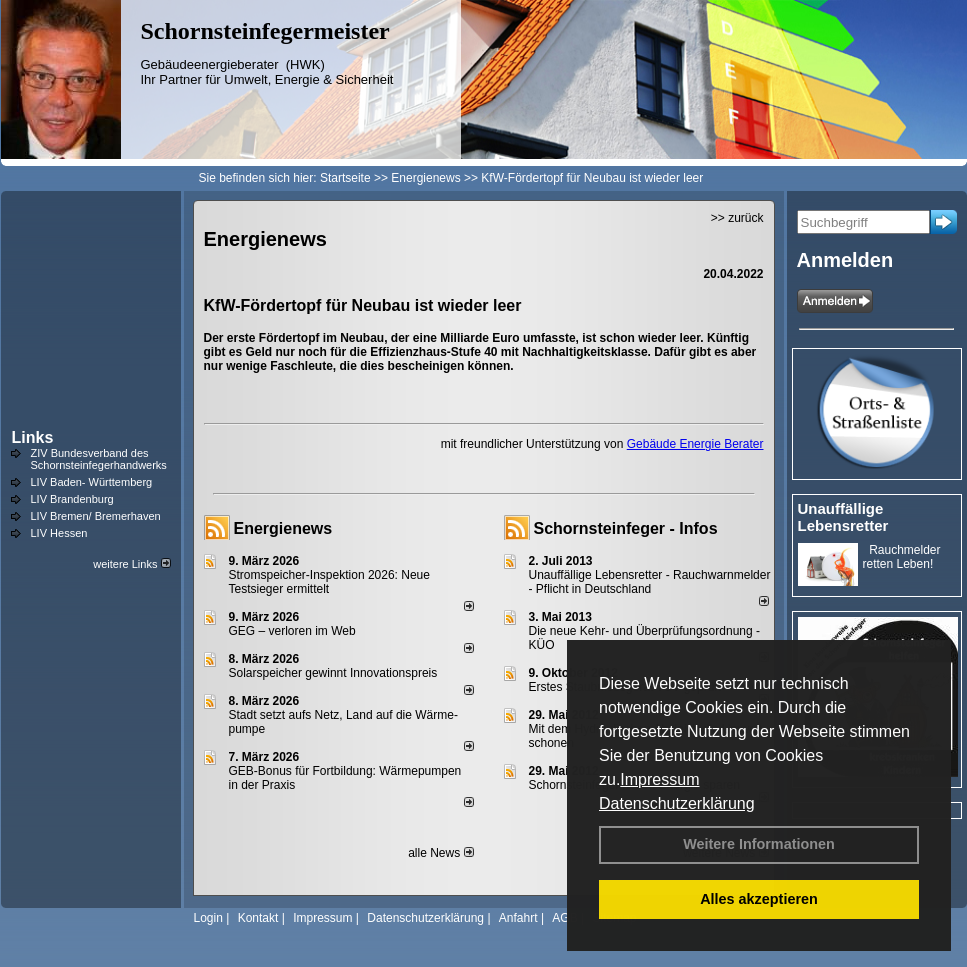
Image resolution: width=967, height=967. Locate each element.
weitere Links (131, 564)
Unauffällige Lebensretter (843, 517)
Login (208, 918)
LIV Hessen (59, 533)
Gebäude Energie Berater (695, 444)
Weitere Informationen (759, 844)
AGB (564, 918)
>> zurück (737, 218)
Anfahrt (518, 918)
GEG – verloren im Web (292, 631)
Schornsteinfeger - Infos (626, 528)
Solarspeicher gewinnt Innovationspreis (333, 673)
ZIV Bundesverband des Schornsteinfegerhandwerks (99, 459)
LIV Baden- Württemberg (92, 482)
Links (33, 437)
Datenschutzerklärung (677, 803)
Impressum (659, 779)
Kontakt (258, 918)
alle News (440, 853)
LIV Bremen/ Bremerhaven (96, 516)
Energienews (283, 528)
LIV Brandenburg (72, 499)
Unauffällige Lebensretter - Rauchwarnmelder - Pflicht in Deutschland (650, 582)
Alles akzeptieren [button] (759, 899)
